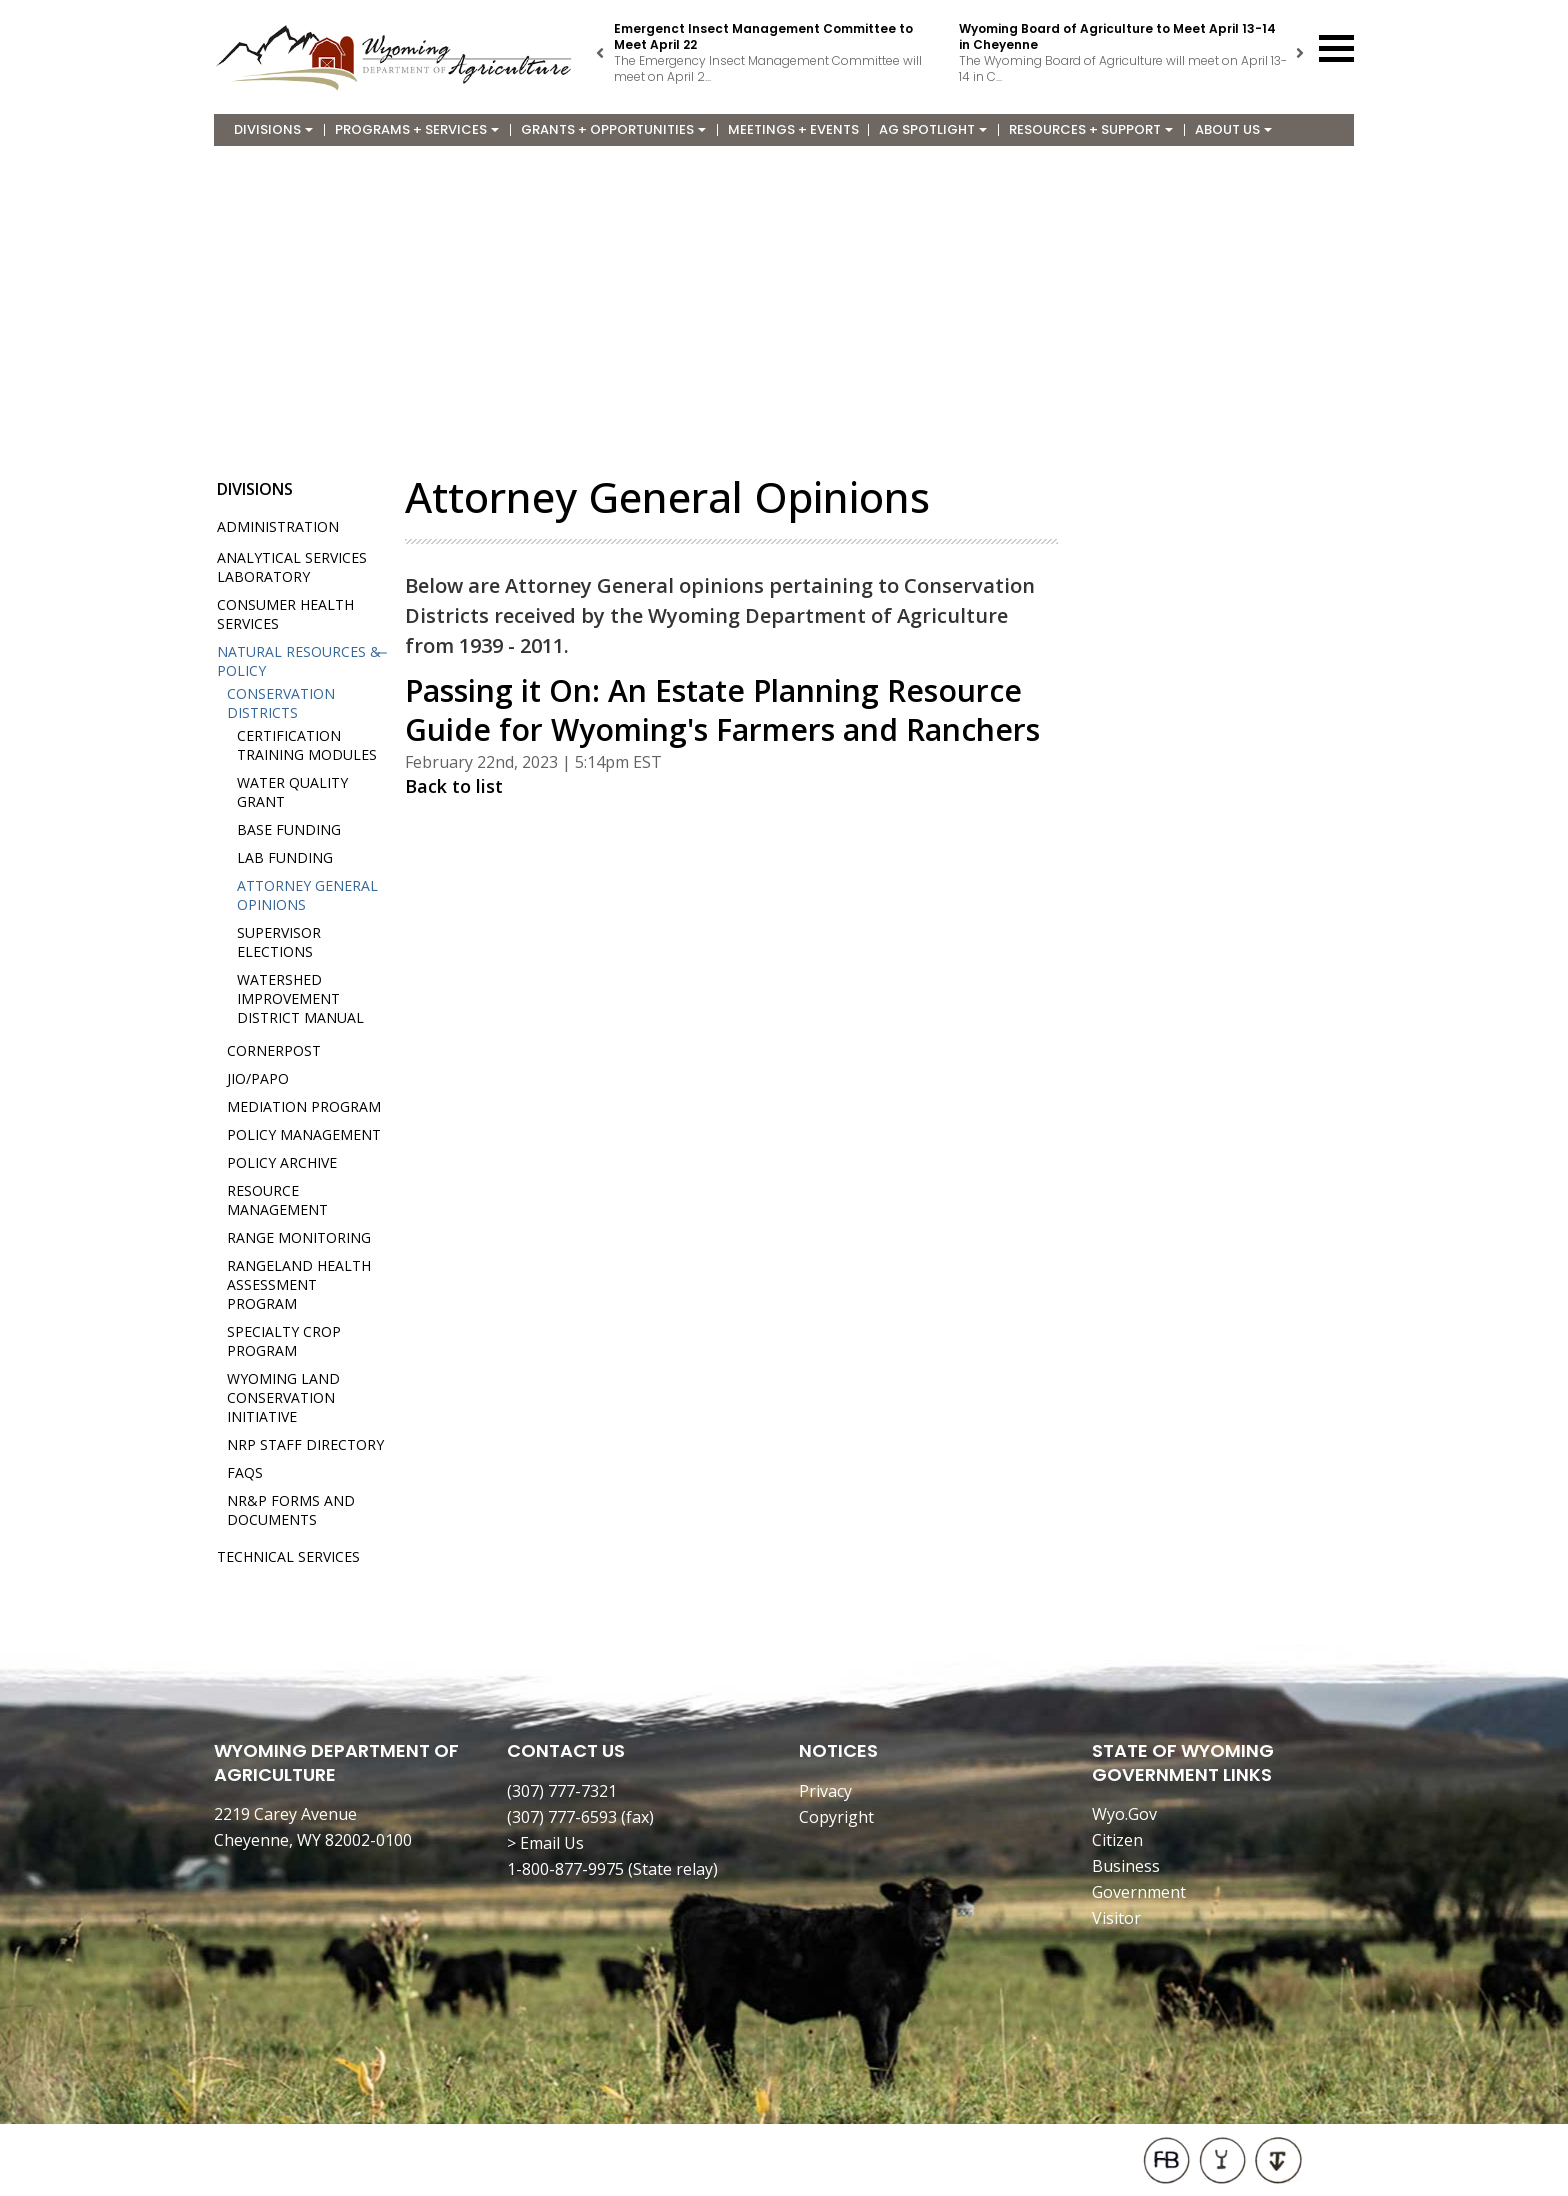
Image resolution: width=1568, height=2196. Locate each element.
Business (1126, 1866)
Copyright (836, 1817)
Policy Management (304, 1134)
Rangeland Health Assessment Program (299, 1284)
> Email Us (545, 1843)
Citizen (1117, 1840)
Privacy (825, 1791)
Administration (278, 526)
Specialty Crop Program (284, 1341)
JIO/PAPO (258, 1078)
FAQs (245, 1472)
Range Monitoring (299, 1237)
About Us (1233, 129)
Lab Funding (285, 857)
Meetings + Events (793, 129)
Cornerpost (274, 1050)
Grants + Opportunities (613, 129)
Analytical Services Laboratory (292, 567)
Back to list (454, 786)
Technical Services (288, 1556)
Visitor (1116, 1918)
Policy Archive (282, 1162)
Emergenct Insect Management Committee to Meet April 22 (763, 36)
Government (1139, 1892)
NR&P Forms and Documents (291, 1510)
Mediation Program (304, 1106)
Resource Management (277, 1200)
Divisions (273, 129)
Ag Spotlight (933, 129)
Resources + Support (1091, 129)
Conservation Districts (281, 703)
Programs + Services (417, 129)
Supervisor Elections (279, 942)
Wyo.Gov (1124, 1814)
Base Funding (289, 829)
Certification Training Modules (307, 745)
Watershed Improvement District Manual (300, 998)
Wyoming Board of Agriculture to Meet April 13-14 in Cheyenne (1117, 36)
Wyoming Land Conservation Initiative (283, 1397)
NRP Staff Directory (305, 1444)
